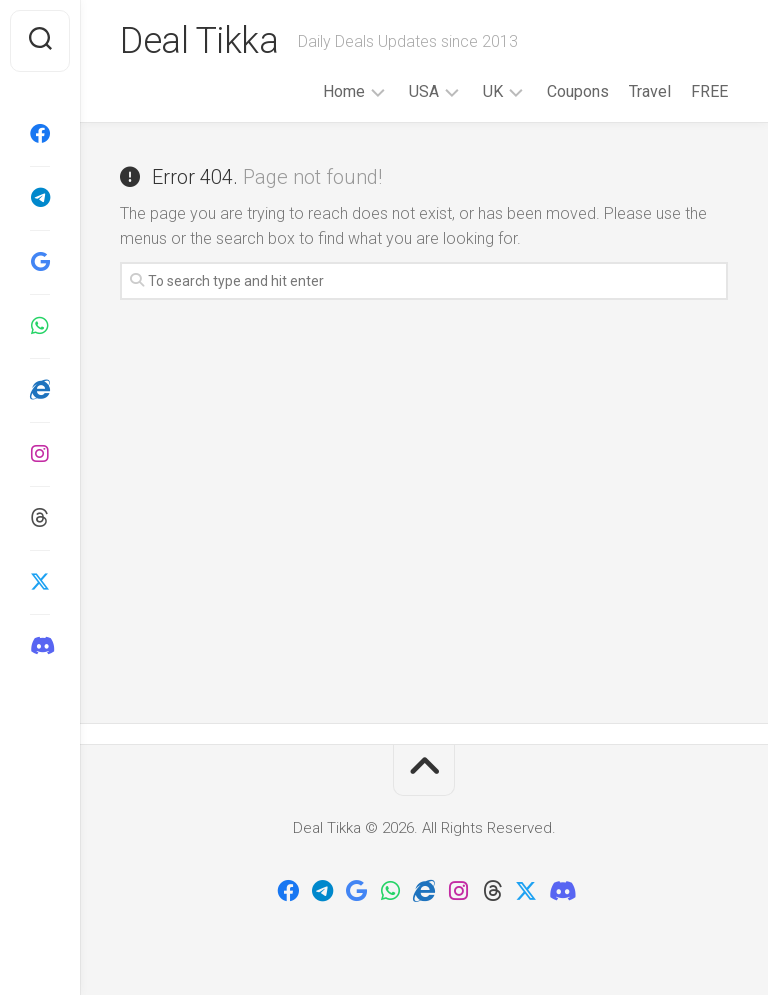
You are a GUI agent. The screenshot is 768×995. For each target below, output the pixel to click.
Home (344, 91)
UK (493, 91)
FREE (709, 91)
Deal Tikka (199, 41)
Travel (650, 91)
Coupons (578, 91)
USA (424, 91)
